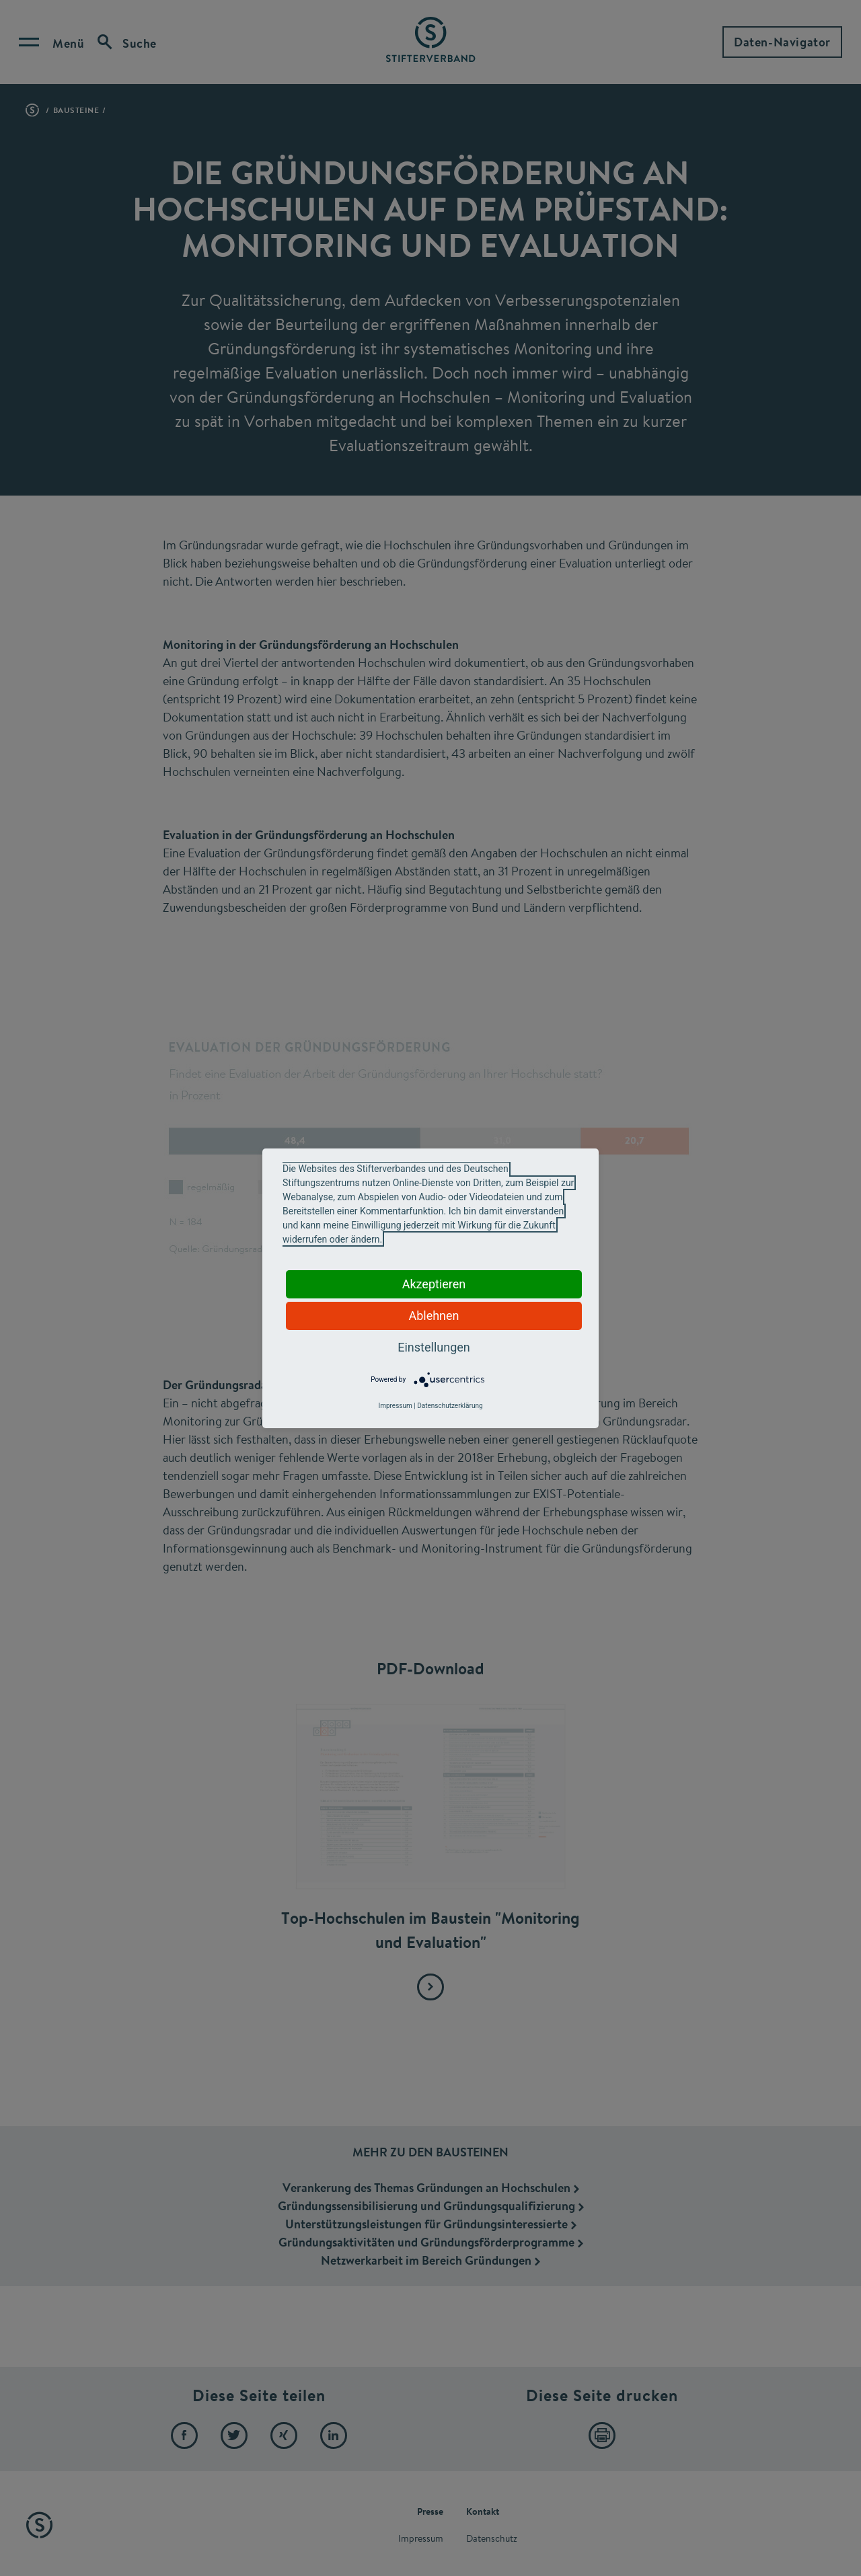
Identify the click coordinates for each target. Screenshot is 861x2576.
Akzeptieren (434, 1284)
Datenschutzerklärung (449, 1405)
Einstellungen (434, 1347)
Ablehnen (433, 1316)
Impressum (395, 1405)
